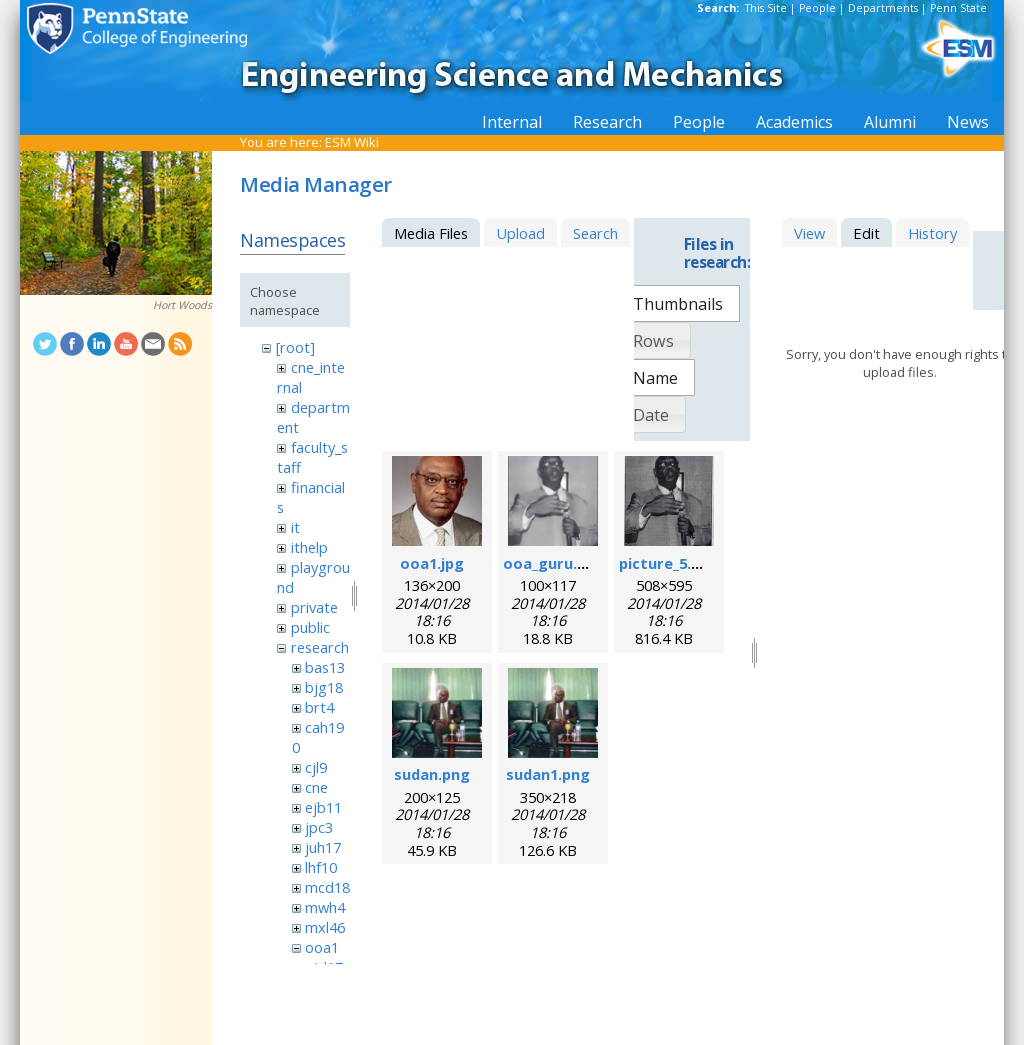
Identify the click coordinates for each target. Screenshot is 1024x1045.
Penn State (958, 8)
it (295, 527)
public (310, 627)
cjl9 (316, 767)
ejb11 (323, 807)
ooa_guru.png (554, 563)
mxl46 (325, 927)
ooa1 (322, 947)
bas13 (325, 667)
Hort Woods (182, 305)
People (817, 8)
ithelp (309, 547)
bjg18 (324, 687)
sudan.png (432, 774)
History (932, 233)
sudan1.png (548, 774)
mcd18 (327, 887)
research (320, 647)
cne (316, 787)
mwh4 (325, 907)
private (314, 607)
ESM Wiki (352, 142)
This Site (766, 8)
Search (595, 233)
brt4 (319, 707)
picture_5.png (669, 563)
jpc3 (319, 827)
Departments (883, 8)
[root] (295, 347)
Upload (520, 233)
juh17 (323, 847)
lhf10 (321, 867)
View (809, 233)
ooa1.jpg (432, 563)
